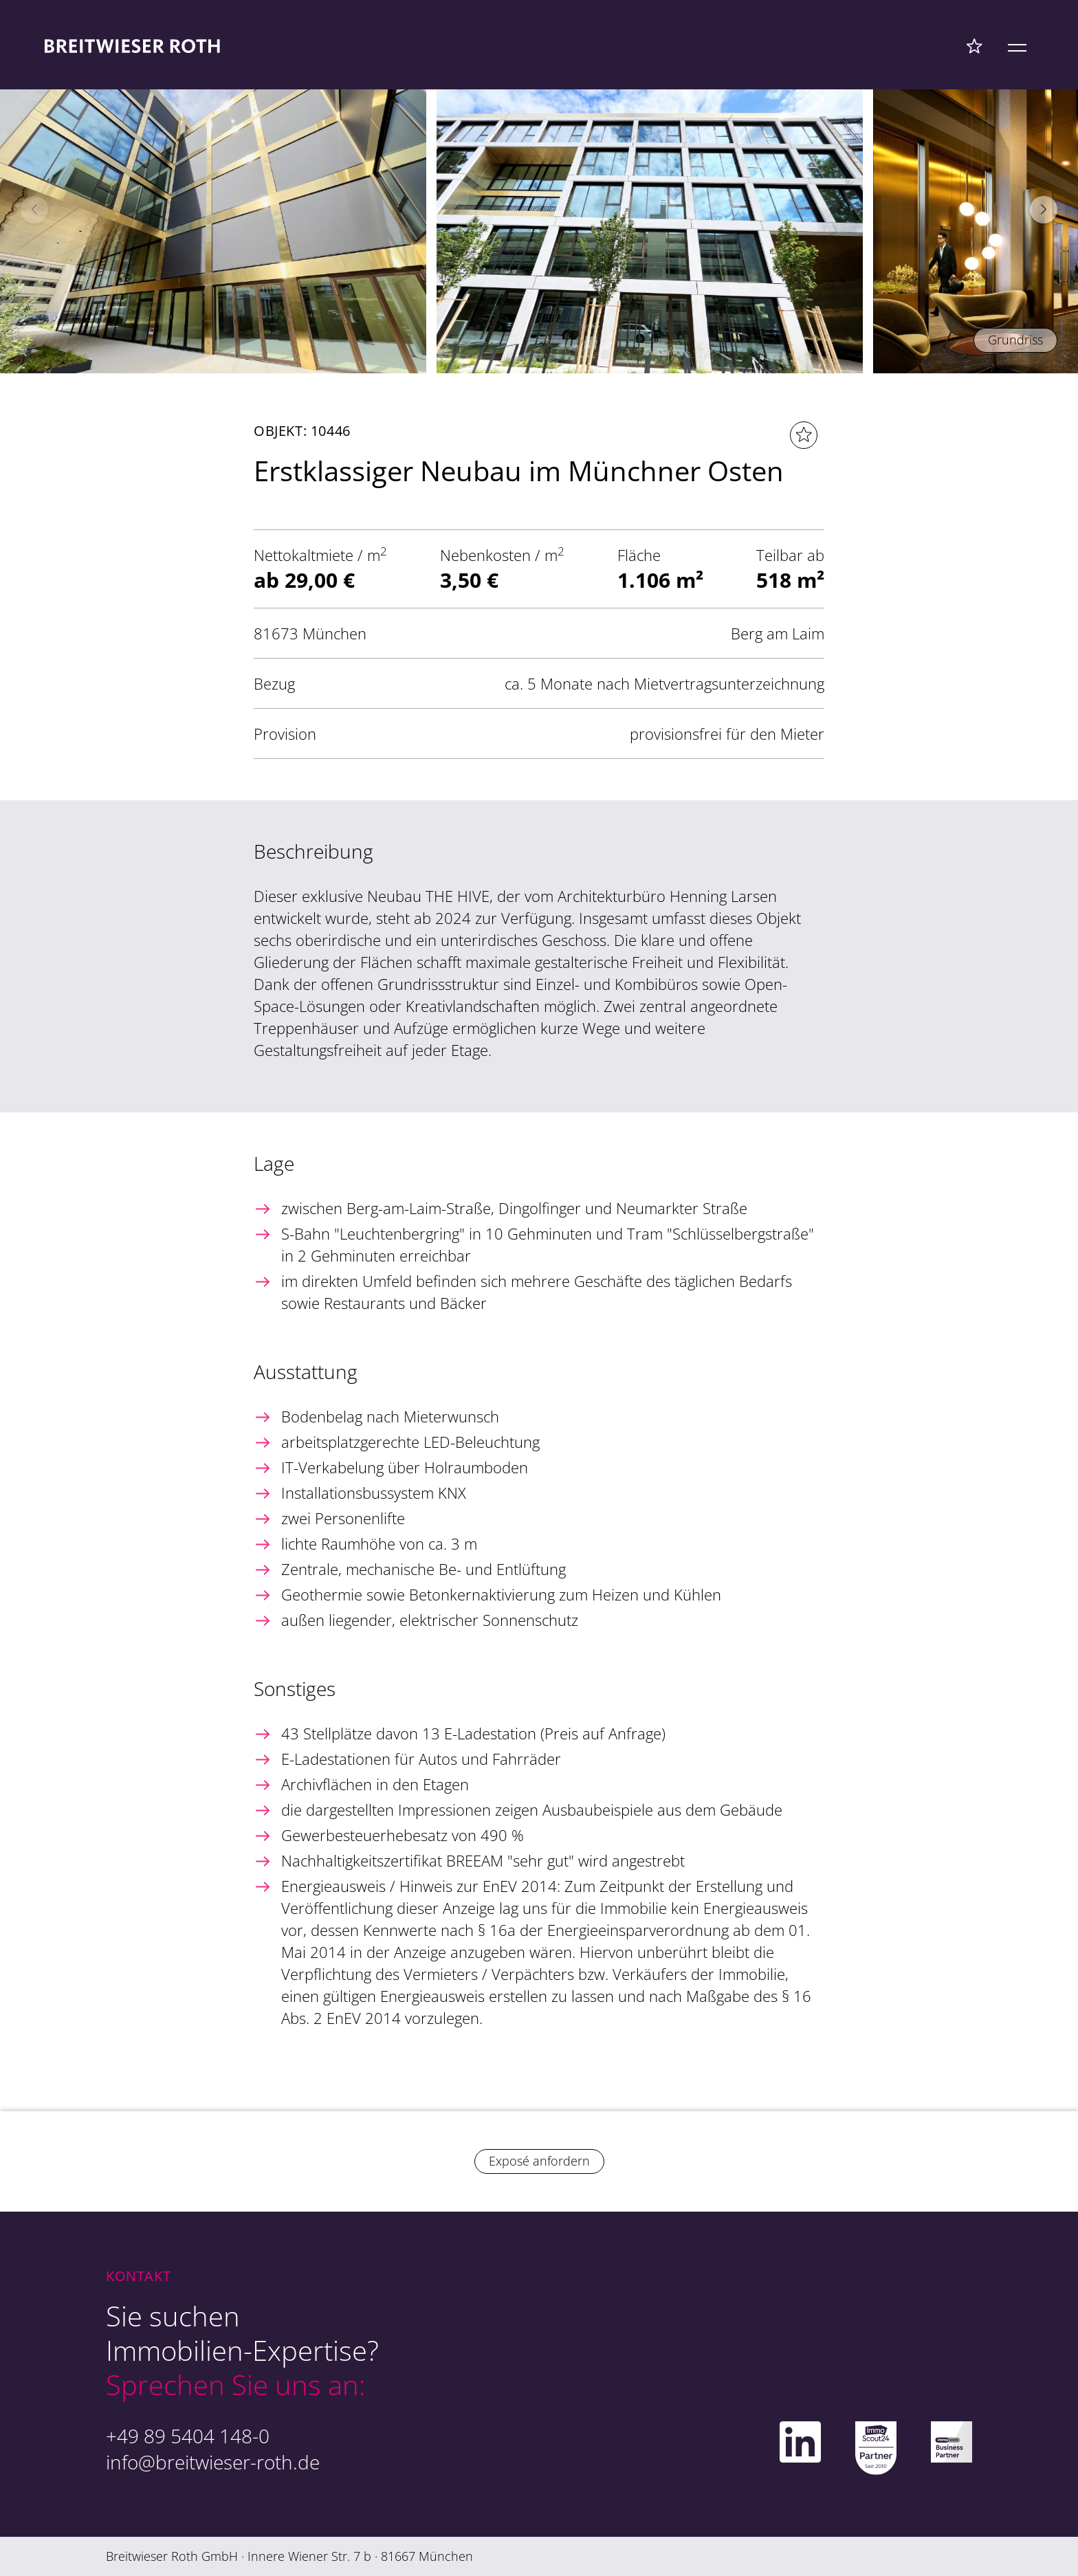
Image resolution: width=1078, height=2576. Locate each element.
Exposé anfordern (539, 2161)
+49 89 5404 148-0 (188, 2436)
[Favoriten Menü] (974, 45)
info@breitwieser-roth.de (213, 2462)
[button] (1043, 209)
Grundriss (1015, 339)
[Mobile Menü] (1017, 45)
